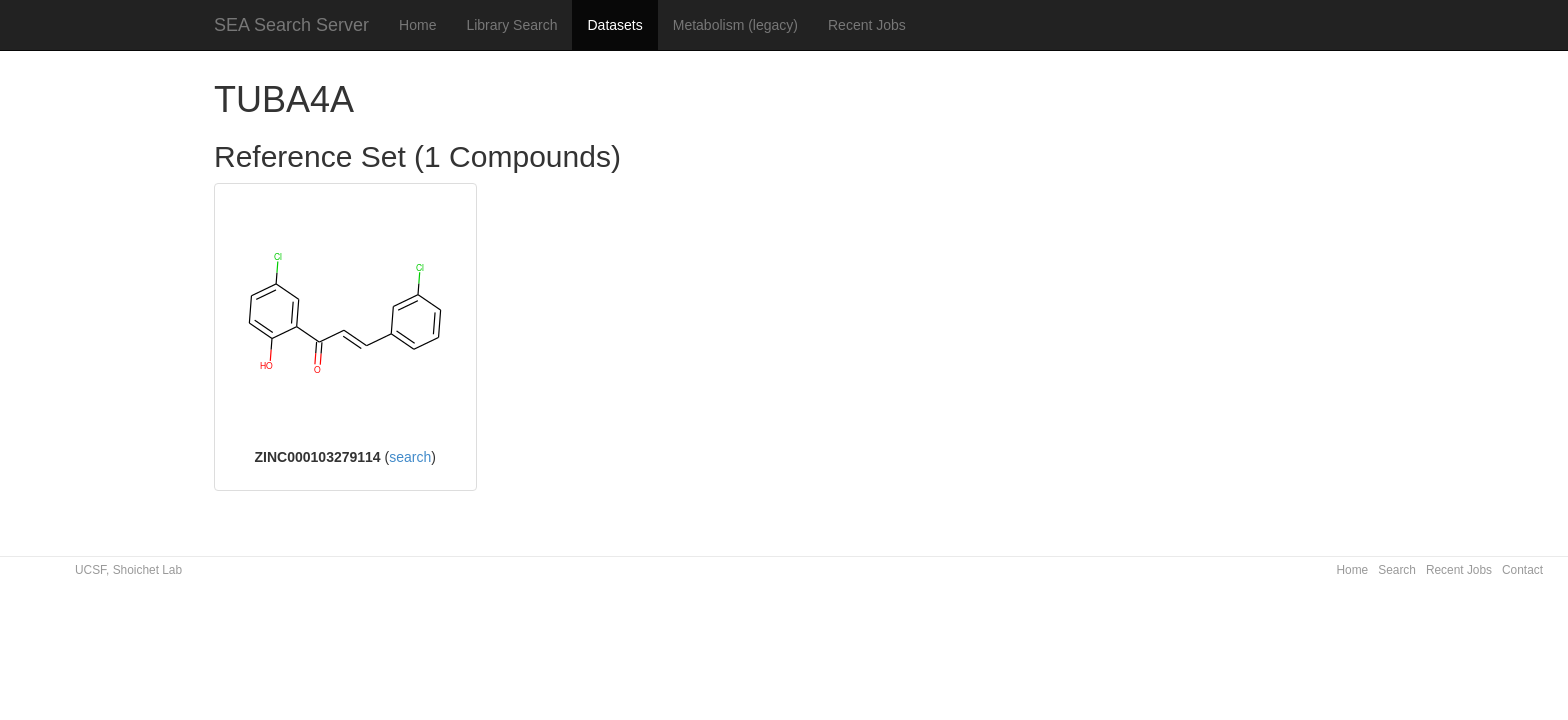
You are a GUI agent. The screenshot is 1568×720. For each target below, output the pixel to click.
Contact (1522, 570)
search (410, 457)
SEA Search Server (291, 25)
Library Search (511, 25)
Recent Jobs (867, 25)
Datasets (614, 25)
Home (417, 25)
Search (1397, 570)
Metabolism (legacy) (735, 25)
